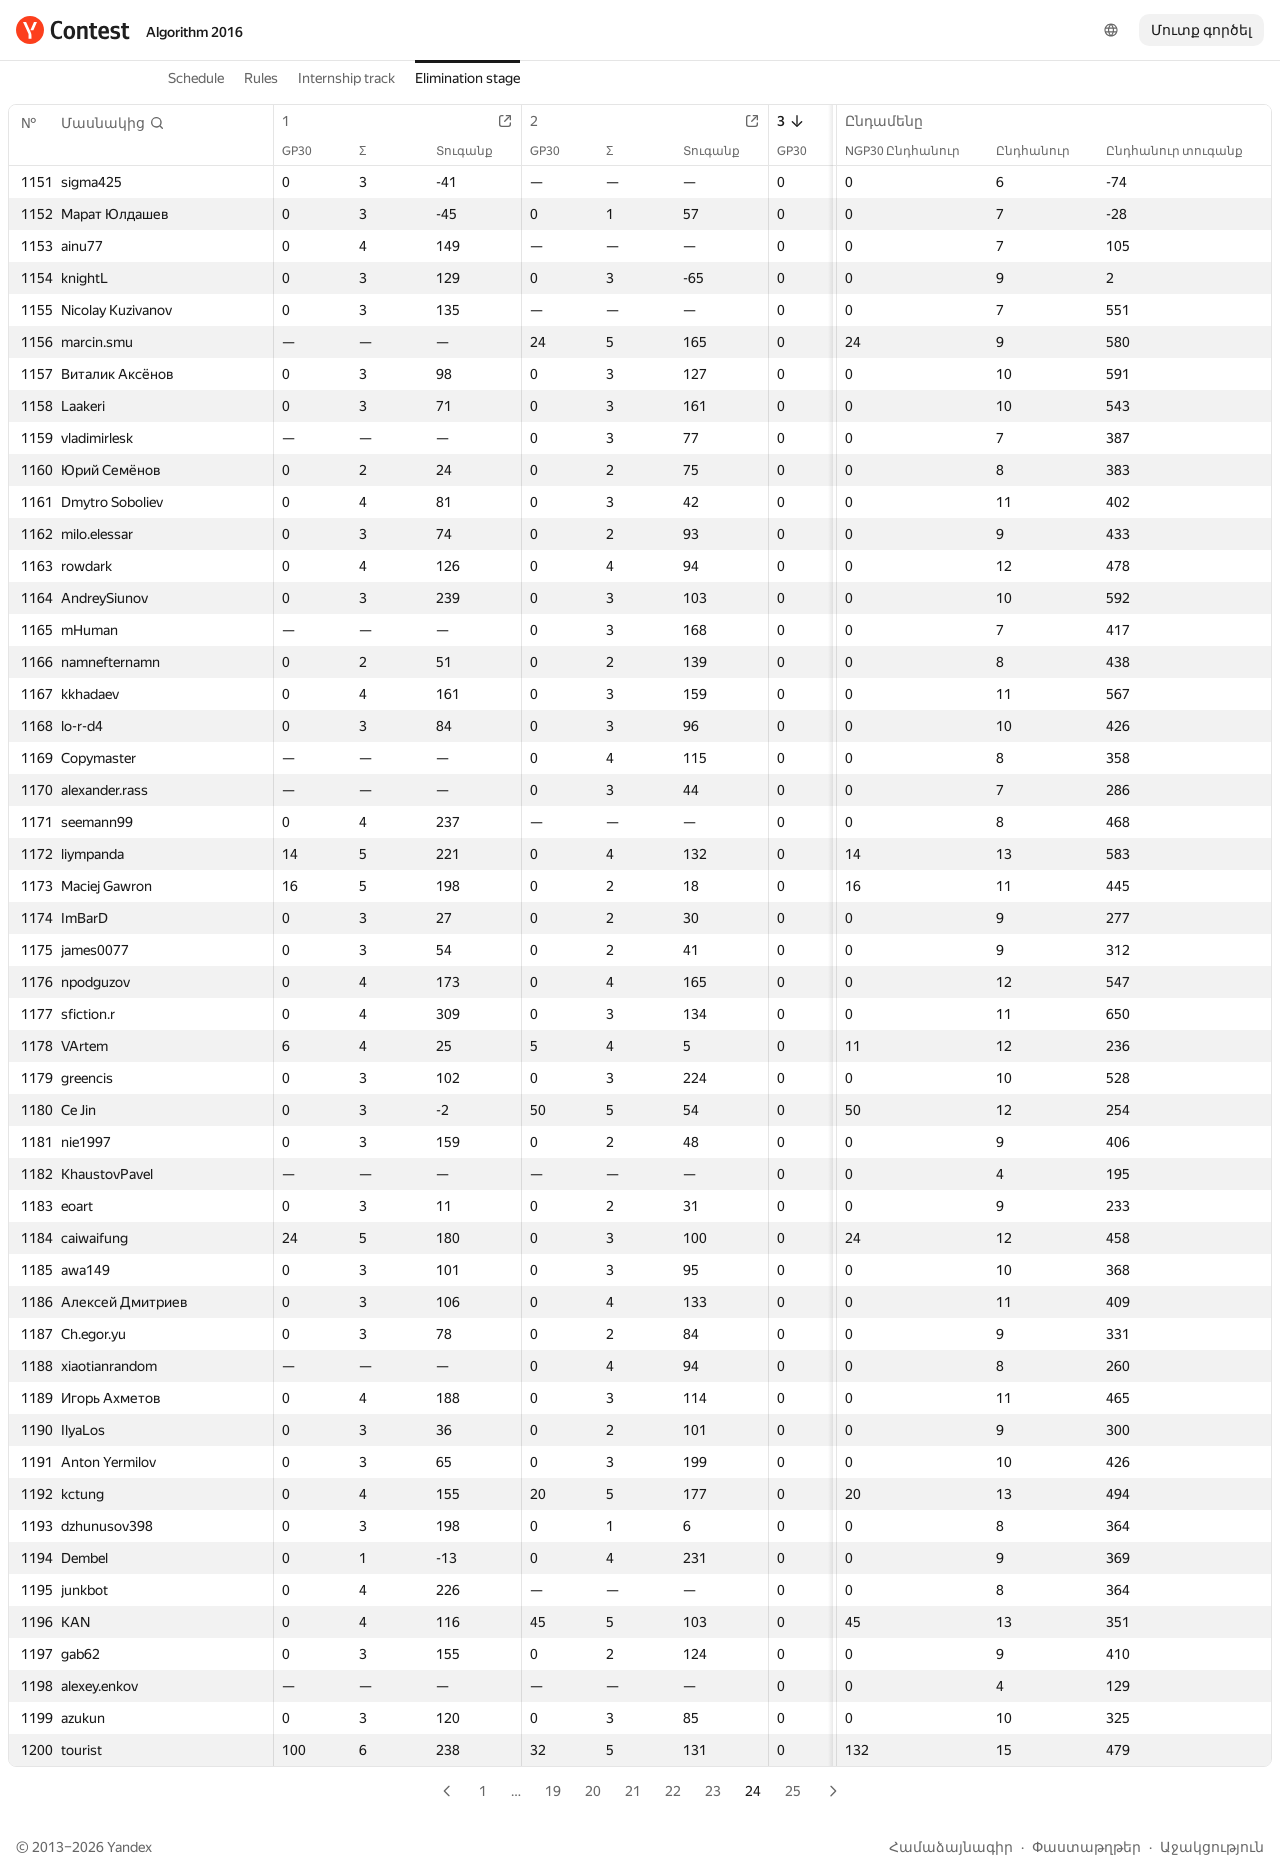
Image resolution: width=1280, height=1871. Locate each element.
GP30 (307, 151)
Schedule (196, 78)
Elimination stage (467, 78)
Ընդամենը (894, 121)
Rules (261, 78)
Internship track (346, 78)
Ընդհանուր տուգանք (1184, 151)
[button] (113, 123)
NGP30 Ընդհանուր (912, 151)
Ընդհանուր (1043, 151)
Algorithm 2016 (194, 32)
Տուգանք (474, 151)
